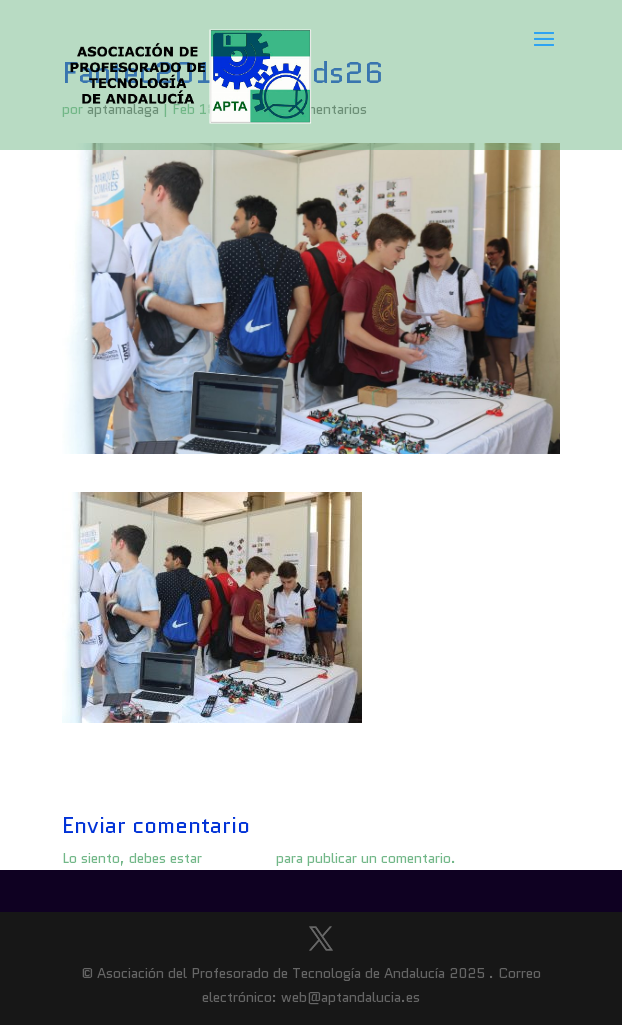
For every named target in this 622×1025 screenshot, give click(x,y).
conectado (239, 858)
